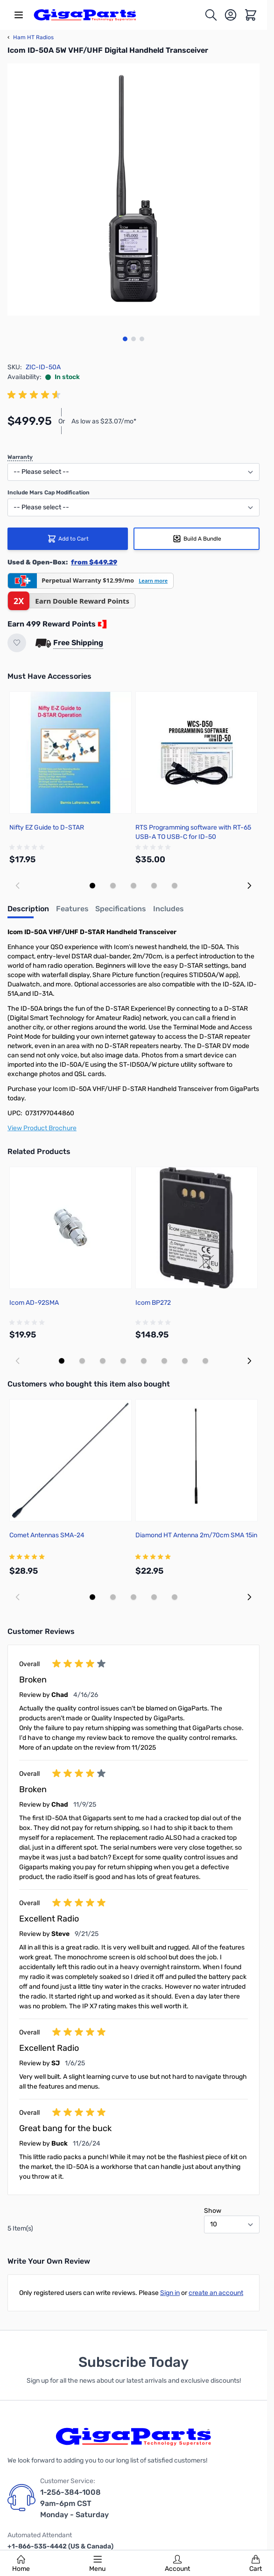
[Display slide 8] (205, 1361)
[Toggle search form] (211, 15)
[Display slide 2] (113, 885)
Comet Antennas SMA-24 (46, 1535)
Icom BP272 (153, 1303)
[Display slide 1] (92, 885)
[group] (35, 395)
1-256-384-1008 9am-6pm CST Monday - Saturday (74, 2503)
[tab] (28, 911)
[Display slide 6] (164, 1361)
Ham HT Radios (30, 37)
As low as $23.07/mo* (103, 421)
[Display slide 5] (174, 885)
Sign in (170, 2293)
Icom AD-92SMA (34, 1303)
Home (21, 2564)
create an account (216, 2293)
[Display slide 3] (133, 885)
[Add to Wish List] (16, 642)
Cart (255, 2564)
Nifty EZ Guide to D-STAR (46, 827)
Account (177, 2564)
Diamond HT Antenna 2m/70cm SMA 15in (196, 1535)
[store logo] (85, 15)
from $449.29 (94, 562)
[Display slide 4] (154, 885)
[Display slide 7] (185, 1361)
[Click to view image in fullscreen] (133, 189)
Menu (97, 2564)
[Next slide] (249, 885)
